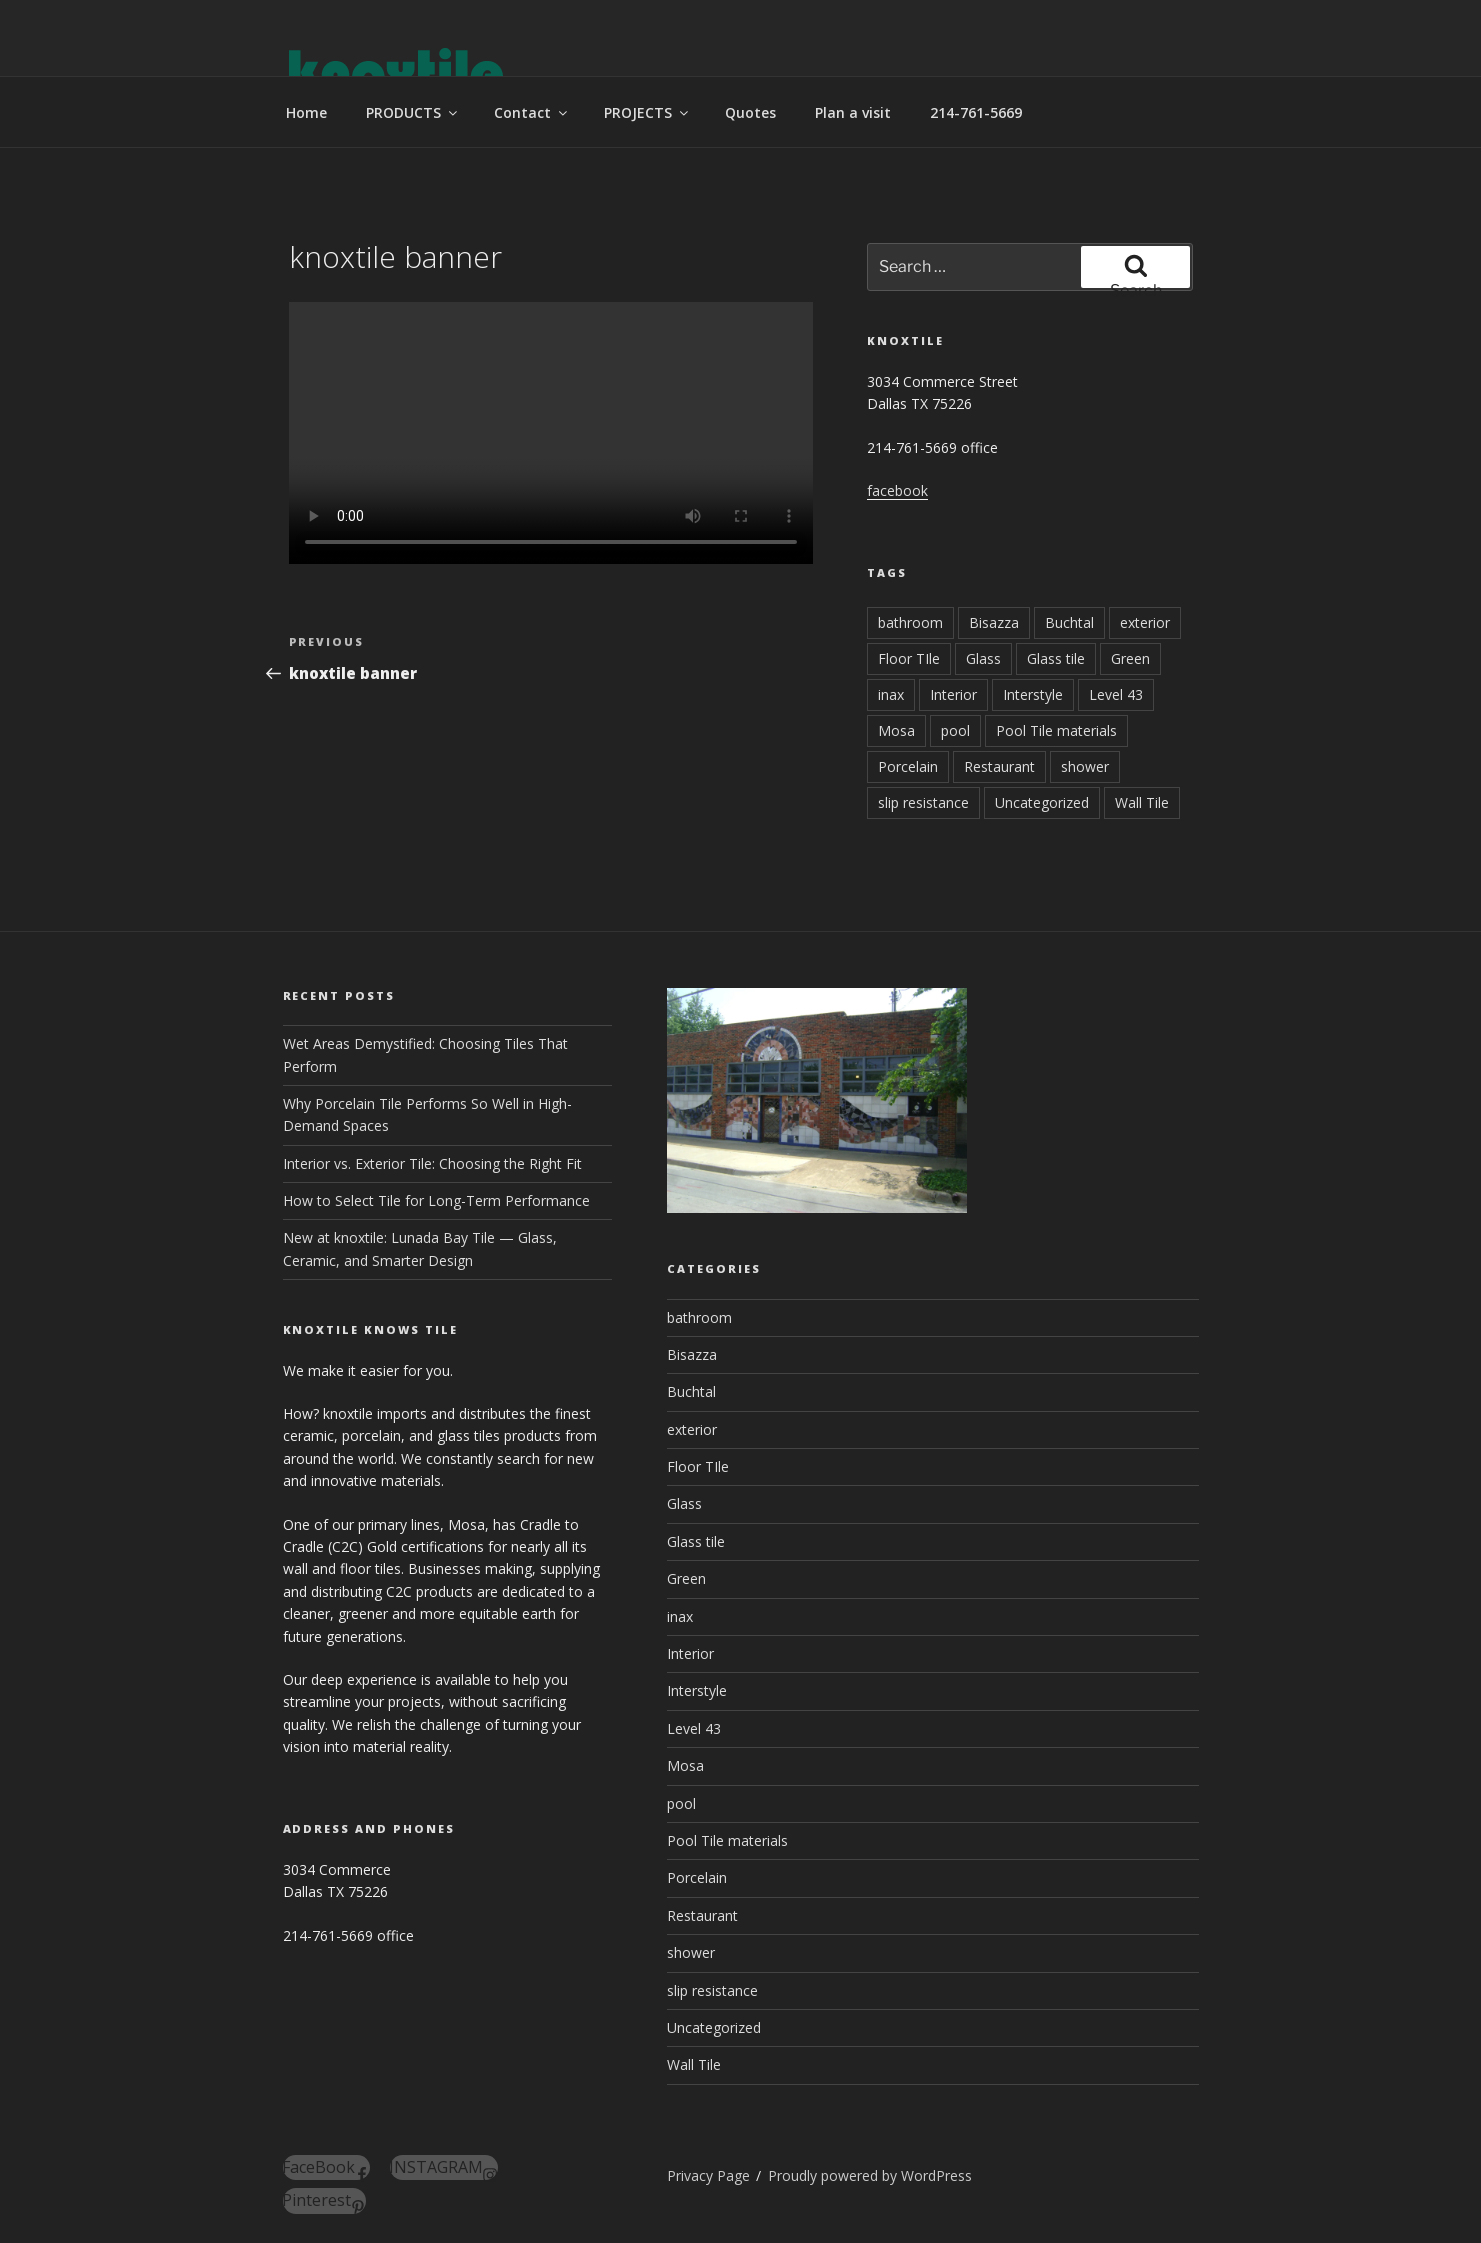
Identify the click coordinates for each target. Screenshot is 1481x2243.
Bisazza (994, 622)
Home (306, 112)
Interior (953, 694)
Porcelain (908, 766)
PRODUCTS (413, 112)
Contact (532, 112)
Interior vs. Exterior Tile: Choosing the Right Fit (432, 1163)
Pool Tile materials (1056, 730)
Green (1130, 658)
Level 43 (1116, 694)
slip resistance (923, 802)
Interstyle (1033, 694)
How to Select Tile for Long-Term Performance (436, 1200)
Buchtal (1069, 622)
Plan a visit (853, 112)
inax (891, 694)
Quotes (750, 112)
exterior (1145, 622)
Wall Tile (1142, 802)
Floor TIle (909, 658)
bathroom (910, 622)
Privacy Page (708, 2175)
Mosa (896, 730)
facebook (897, 490)
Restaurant (999, 766)
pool (955, 730)
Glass (983, 658)
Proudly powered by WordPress (870, 2175)
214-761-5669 (976, 112)
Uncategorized (1042, 802)
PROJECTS (647, 112)
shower (1085, 766)
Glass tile (1056, 658)
